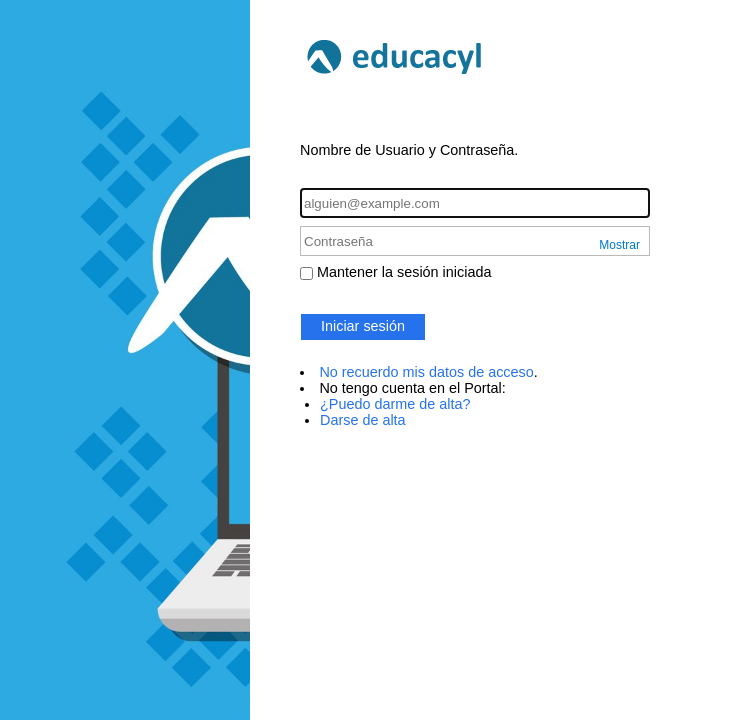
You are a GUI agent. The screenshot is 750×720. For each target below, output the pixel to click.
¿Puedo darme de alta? (395, 404)
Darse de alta (363, 420)
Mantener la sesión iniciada (404, 272)
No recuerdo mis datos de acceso (426, 372)
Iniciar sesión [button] (363, 326)
